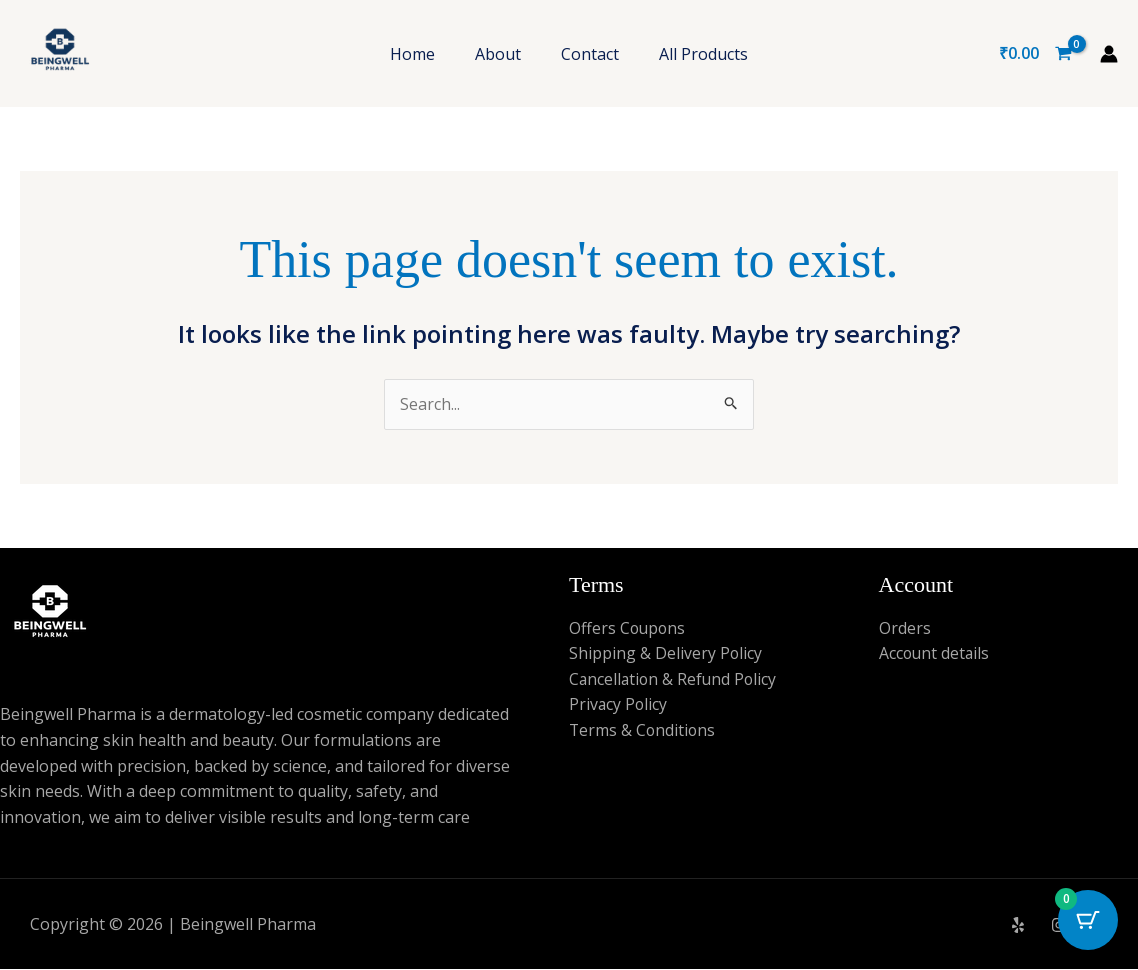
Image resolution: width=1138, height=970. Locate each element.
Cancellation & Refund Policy (675, 679)
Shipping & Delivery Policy (666, 654)
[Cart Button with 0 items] (1088, 920)
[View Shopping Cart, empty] (1035, 54)
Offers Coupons (628, 628)
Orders (905, 628)
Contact (590, 54)
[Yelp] (1018, 926)
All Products (703, 54)
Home (412, 54)
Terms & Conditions (643, 731)
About (498, 54)
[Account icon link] (1109, 54)
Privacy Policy (619, 705)
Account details (935, 654)
